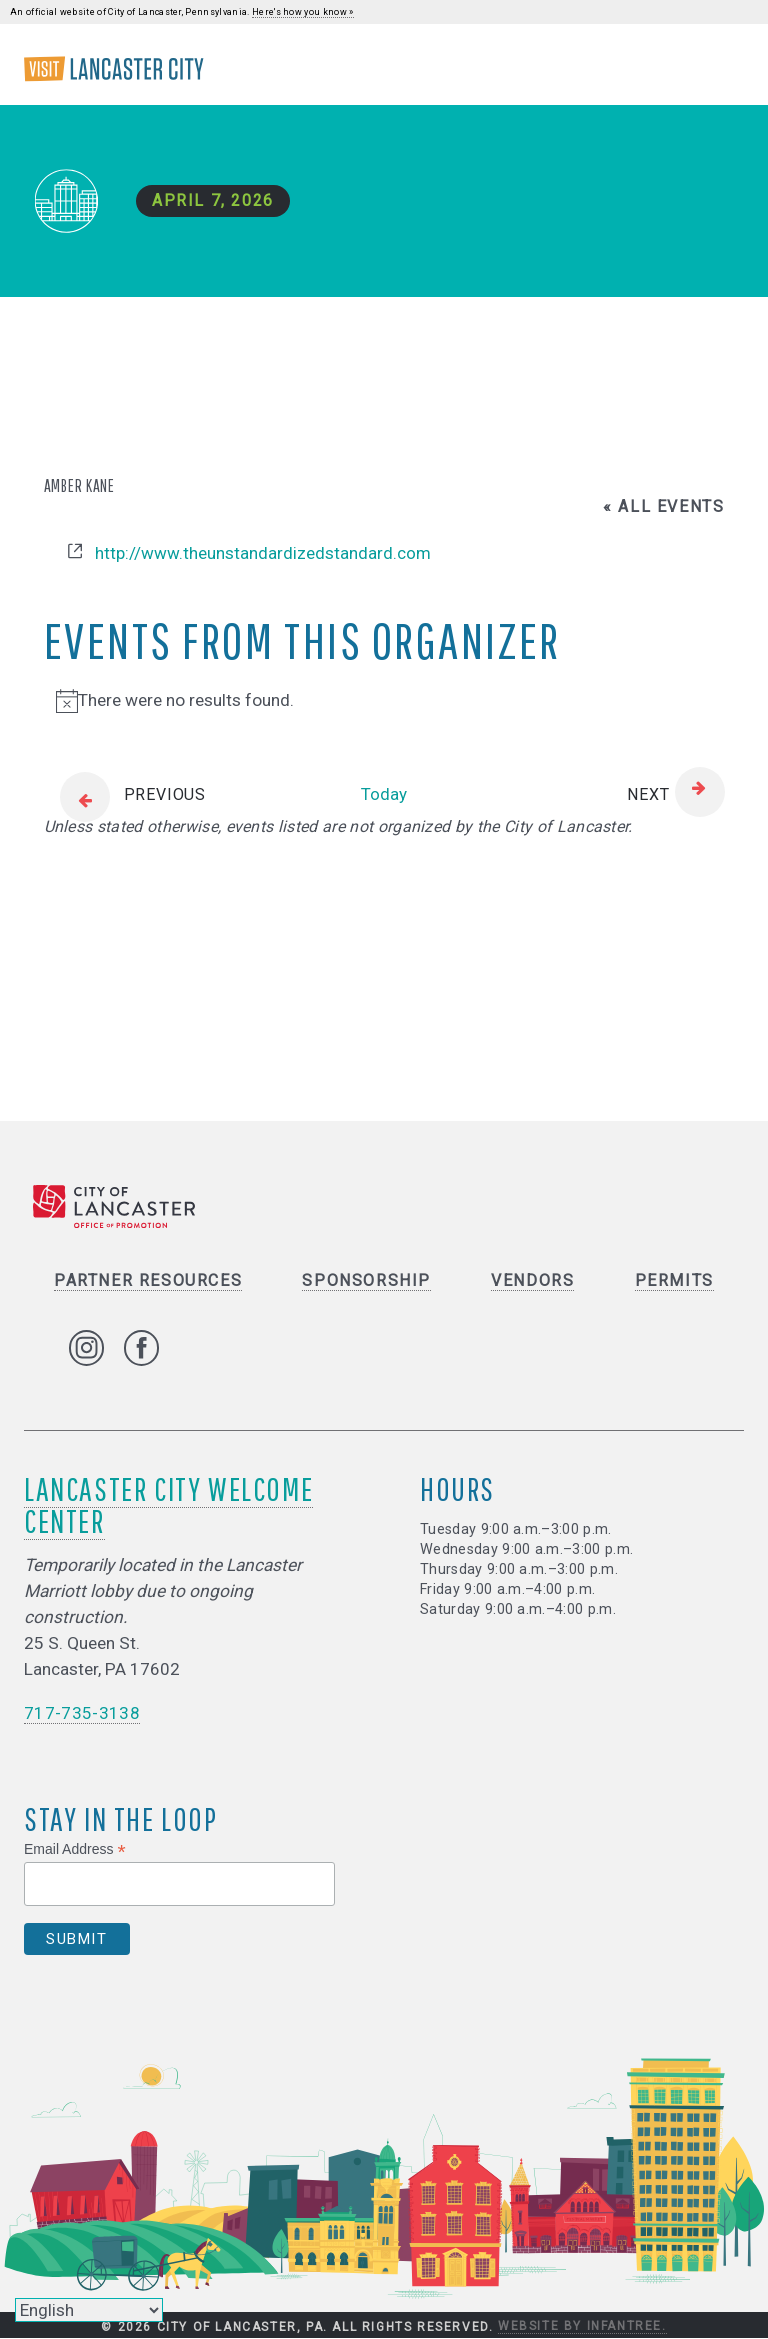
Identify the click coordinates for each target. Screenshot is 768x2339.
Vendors (532, 1281)
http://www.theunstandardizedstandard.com (263, 553)
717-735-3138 (82, 1714)
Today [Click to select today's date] (384, 794)
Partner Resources (148, 1281)
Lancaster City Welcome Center (168, 1505)
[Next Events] (675, 795)
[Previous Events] (125, 795)
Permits (674, 1281)
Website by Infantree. (582, 2327)
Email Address (75, 1849)
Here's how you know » (303, 12)
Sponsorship (366, 1281)
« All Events (663, 506)
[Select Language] (89, 2310)
